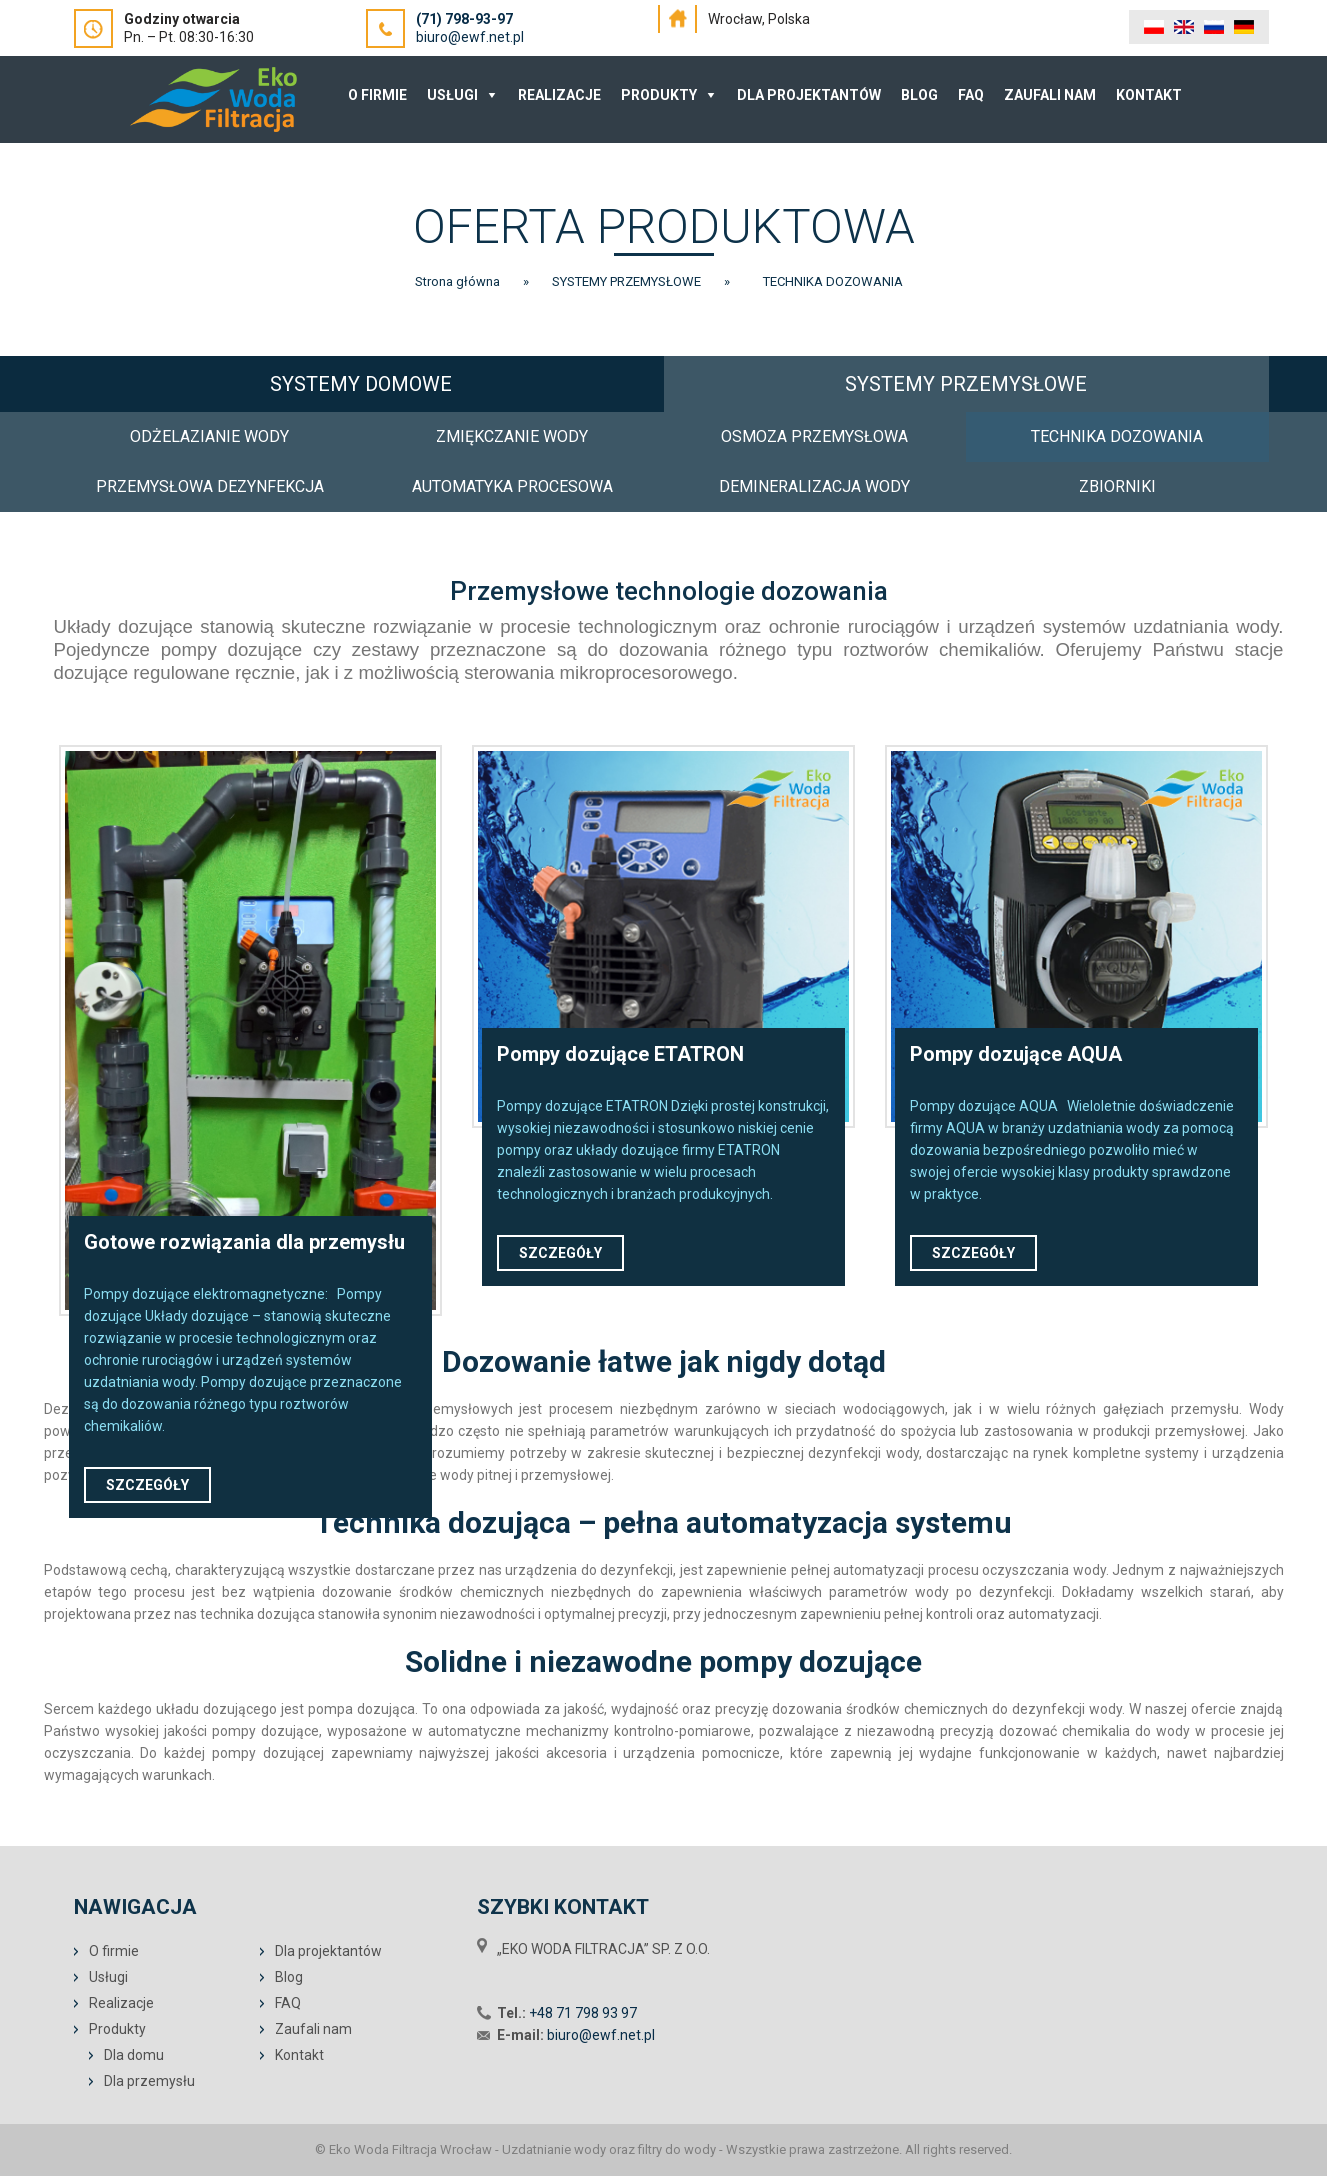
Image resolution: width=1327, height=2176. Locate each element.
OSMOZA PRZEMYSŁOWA (814, 436)
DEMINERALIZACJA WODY (814, 486)
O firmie (114, 1951)
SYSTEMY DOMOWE (361, 384)
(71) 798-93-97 (464, 19)
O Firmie (377, 95)
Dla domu (134, 2055)
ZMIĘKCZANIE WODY (512, 436)
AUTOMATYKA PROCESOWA (512, 486)
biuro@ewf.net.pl (470, 37)
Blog (919, 95)
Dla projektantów (809, 95)
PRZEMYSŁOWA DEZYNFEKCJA (210, 486)
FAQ (971, 95)
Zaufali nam (1050, 95)
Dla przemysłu (149, 2081)
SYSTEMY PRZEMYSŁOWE (966, 384)
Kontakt (1149, 95)
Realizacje (559, 95)
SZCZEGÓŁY (147, 1485)
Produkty (659, 95)
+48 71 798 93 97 (583, 2013)
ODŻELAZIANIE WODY (209, 436)
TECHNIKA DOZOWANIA (1117, 436)
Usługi (452, 95)
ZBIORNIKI (1117, 486)
